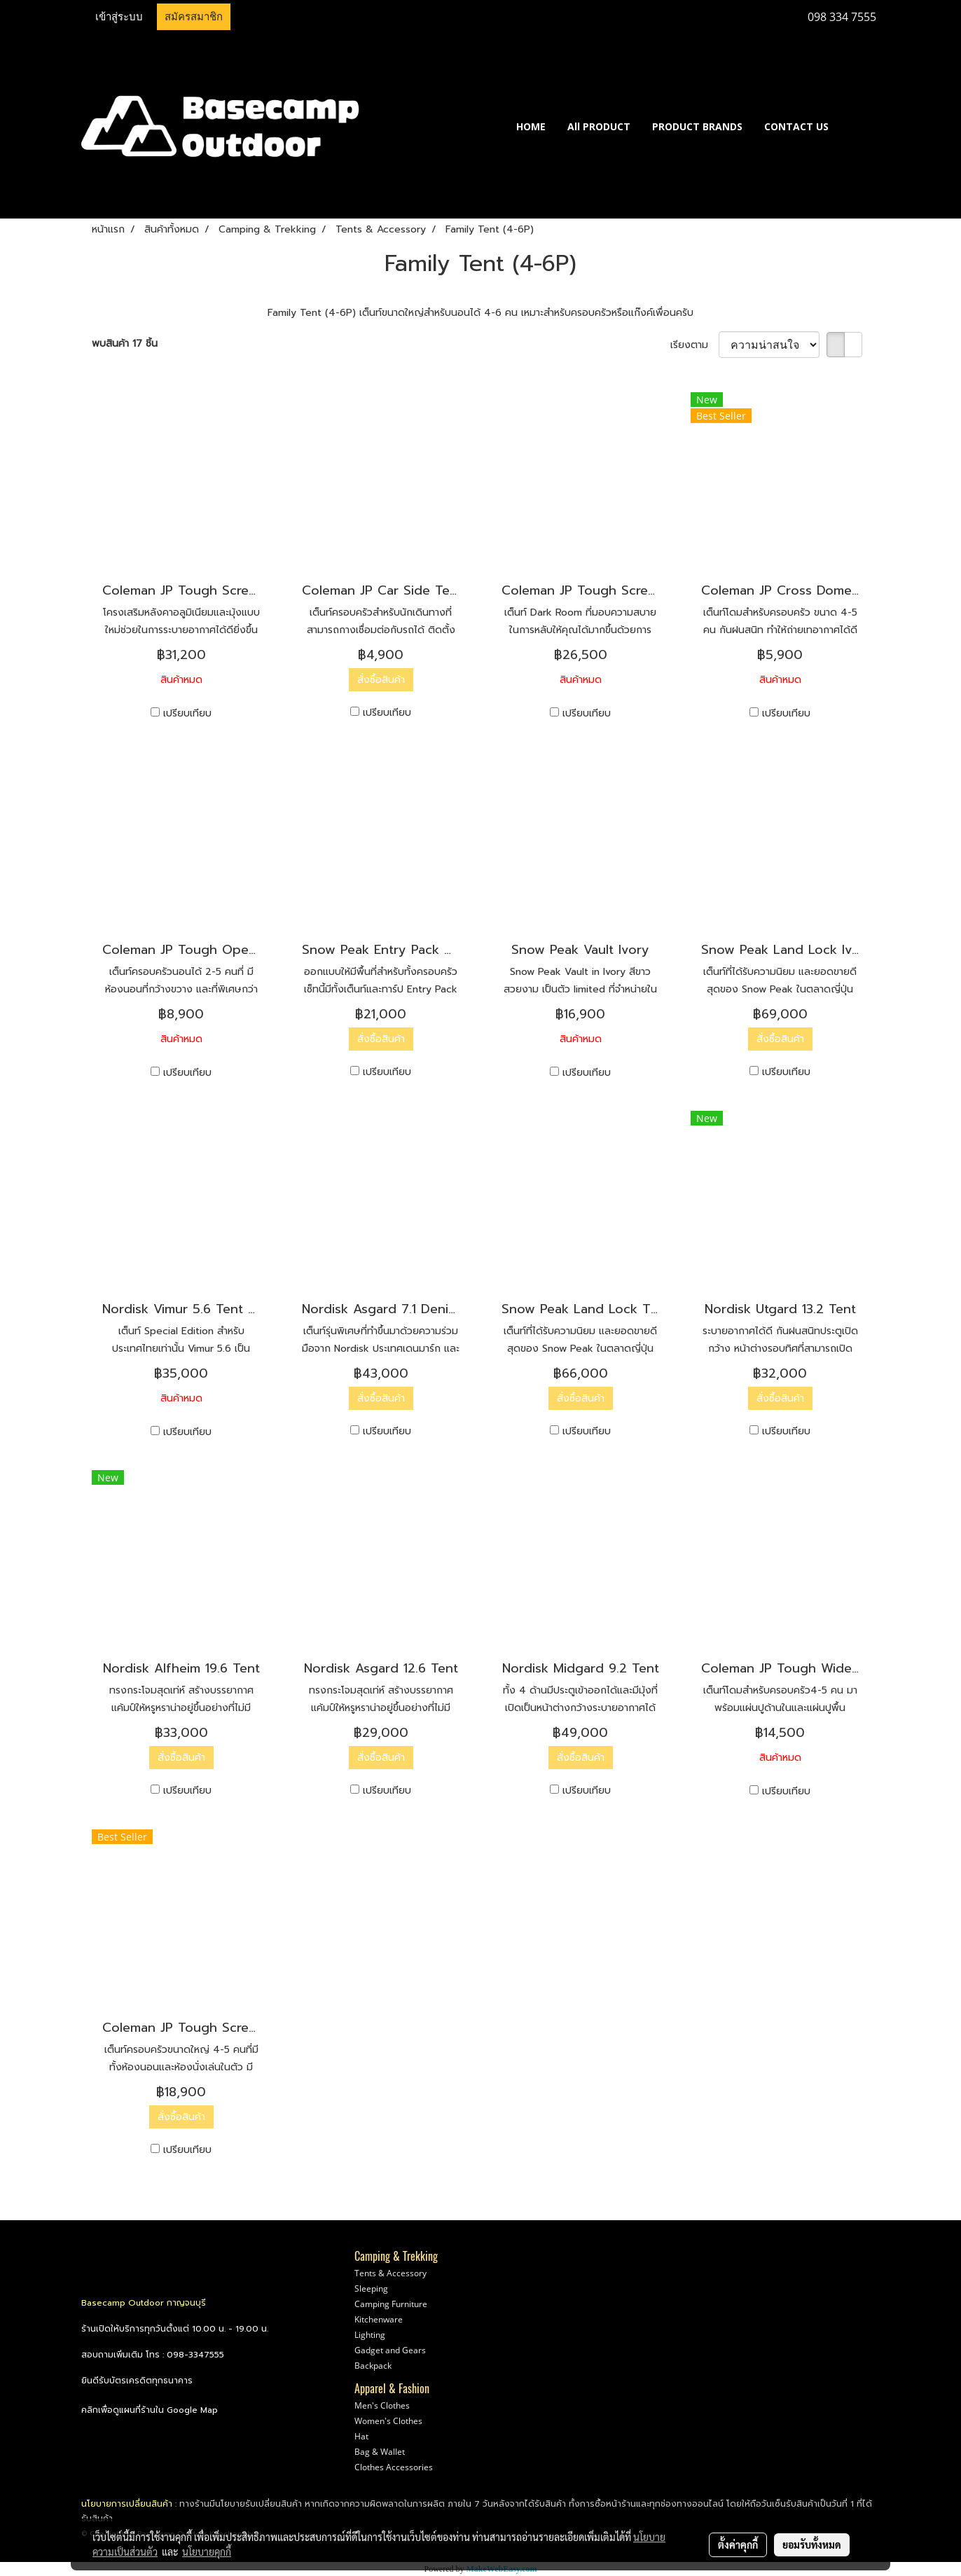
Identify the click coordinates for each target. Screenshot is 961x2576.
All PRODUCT (598, 126)
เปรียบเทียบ (187, 713)
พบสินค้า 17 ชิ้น (125, 343)
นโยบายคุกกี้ (206, 2551)
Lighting (369, 2335)
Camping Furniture (390, 2304)
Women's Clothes (388, 2421)
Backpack (373, 2365)
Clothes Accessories (393, 2467)
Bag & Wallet (379, 2452)
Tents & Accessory (390, 2273)
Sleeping (371, 2288)
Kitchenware (378, 2319)
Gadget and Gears (390, 2350)
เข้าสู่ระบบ (119, 17)
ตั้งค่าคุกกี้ (738, 2544)
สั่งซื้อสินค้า (381, 679)
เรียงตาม (694, 345)
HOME (531, 126)
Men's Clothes (382, 2405)
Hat (361, 2436)
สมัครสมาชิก (194, 17)
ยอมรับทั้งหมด (811, 2544)
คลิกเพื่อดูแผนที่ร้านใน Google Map (149, 2410)
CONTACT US (796, 126)
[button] (860, 126)
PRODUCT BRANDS (697, 126)
